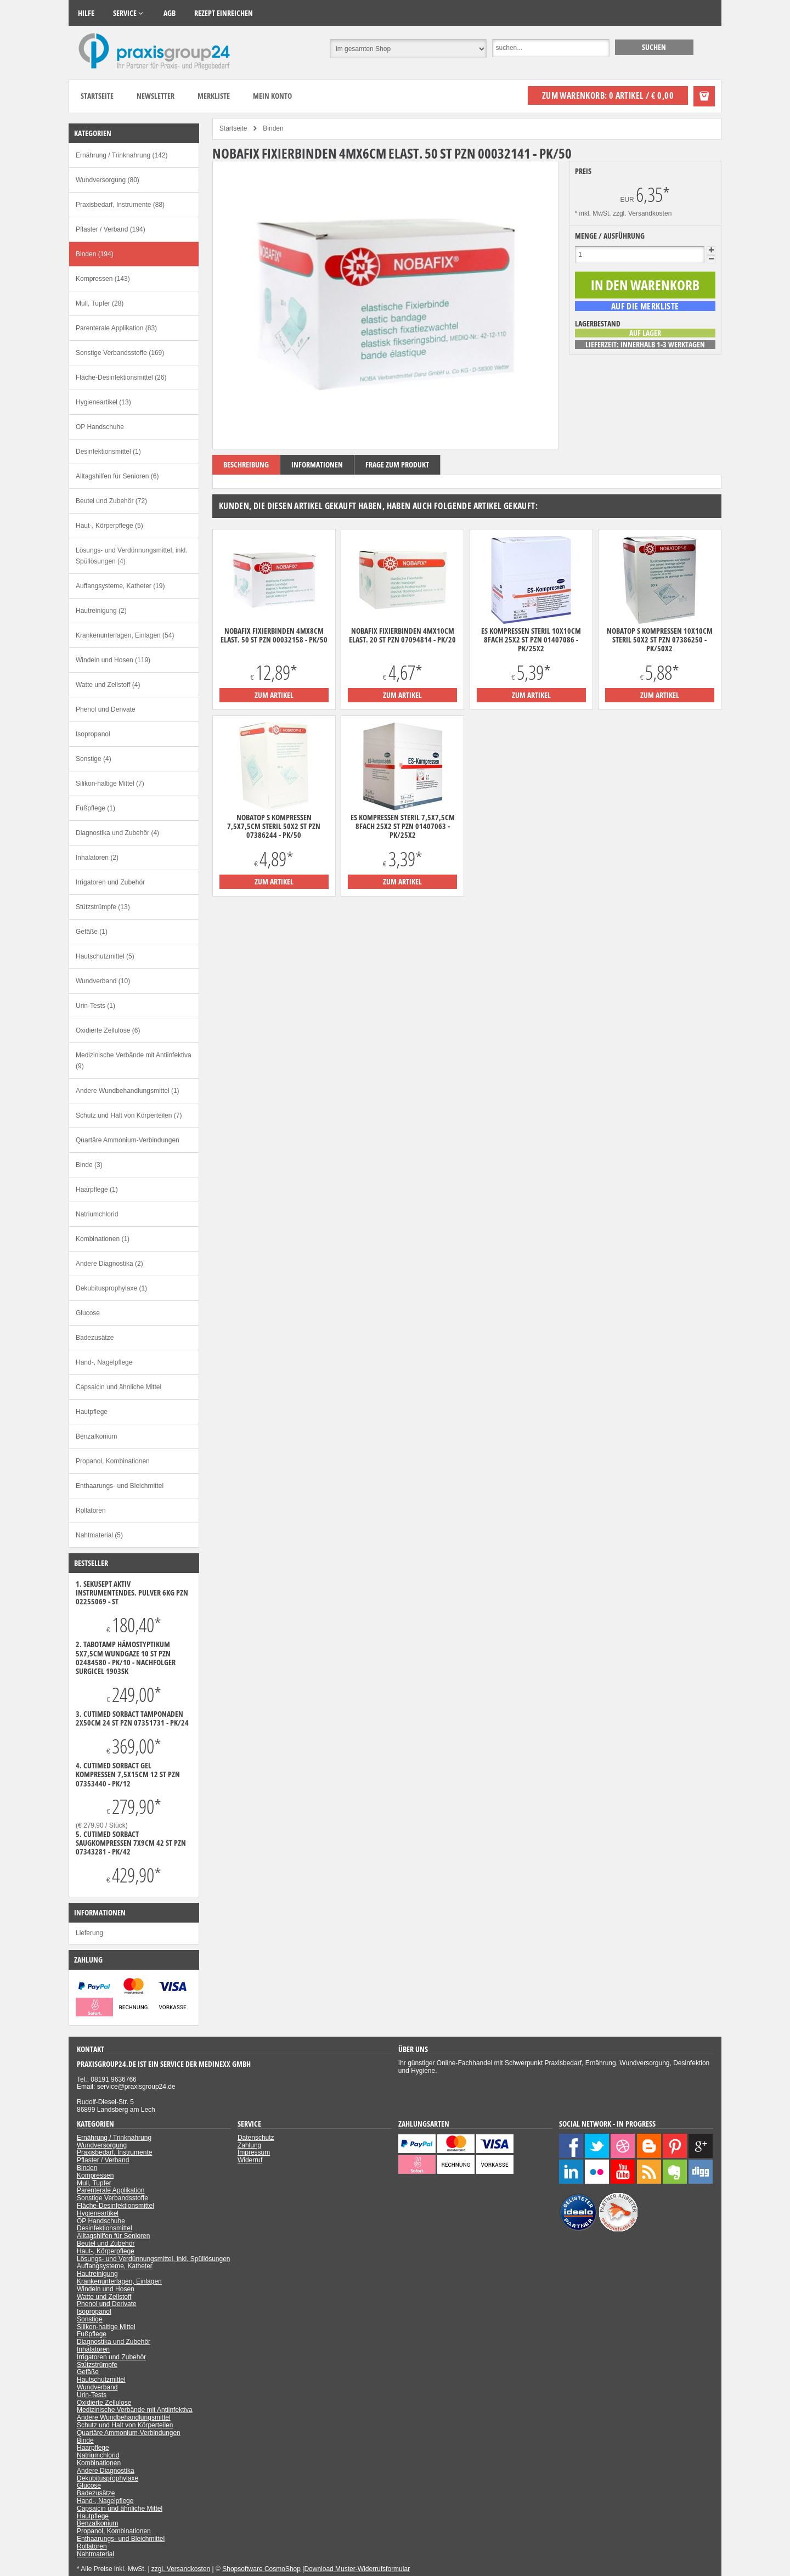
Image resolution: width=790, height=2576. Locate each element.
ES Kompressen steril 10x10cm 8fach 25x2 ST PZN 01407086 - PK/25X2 (531, 640)
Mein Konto (272, 96)
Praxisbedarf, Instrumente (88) (120, 204)
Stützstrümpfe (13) (103, 907)
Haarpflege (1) (97, 1189)
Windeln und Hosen (105, 2289)
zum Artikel (274, 695)
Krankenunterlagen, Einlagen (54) (125, 635)
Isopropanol (93, 734)
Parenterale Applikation (110, 2190)
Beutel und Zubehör (105, 2243)
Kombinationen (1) (102, 1239)
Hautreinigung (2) (101, 611)
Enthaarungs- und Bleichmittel (119, 1486)
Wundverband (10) (103, 981)
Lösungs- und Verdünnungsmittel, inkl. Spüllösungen (153, 2259)
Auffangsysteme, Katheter (115, 2266)
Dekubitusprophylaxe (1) (111, 1288)
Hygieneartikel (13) (103, 402)
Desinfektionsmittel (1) (108, 451)
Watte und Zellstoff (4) (108, 685)
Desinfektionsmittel (104, 2228)
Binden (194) (95, 254)
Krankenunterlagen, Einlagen (119, 2281)
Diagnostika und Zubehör (113, 2342)
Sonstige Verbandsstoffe (112, 2198)
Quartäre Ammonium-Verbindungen (127, 1140)
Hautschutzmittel (101, 2379)
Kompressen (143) (103, 279)
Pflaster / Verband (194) (110, 229)
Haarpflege (93, 2447)
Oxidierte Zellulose (104, 2402)
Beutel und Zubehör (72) (111, 501)
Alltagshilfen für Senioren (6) (117, 476)
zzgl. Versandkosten (642, 213)
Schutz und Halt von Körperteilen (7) (129, 1115)
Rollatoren (91, 1510)
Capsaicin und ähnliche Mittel (118, 1387)
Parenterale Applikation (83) (116, 328)
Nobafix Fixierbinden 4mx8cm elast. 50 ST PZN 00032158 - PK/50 (274, 635)
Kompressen (95, 2175)
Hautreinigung (97, 2274)
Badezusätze (95, 1337)
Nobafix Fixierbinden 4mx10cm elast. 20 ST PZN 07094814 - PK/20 (402, 635)
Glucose (88, 1313)
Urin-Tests (91, 2395)
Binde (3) (89, 1165)
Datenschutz (256, 2137)
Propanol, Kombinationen (113, 1461)
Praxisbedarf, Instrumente (114, 2152)
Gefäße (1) (92, 931)
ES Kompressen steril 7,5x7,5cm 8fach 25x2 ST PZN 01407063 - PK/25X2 (403, 826)
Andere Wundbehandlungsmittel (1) (127, 1091)
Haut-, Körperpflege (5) (109, 525)
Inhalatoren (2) (97, 857)
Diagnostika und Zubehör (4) (117, 833)
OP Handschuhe (100, 427)
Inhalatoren (93, 2349)
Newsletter (155, 96)
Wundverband (97, 2387)
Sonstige (90, 2319)
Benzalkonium (96, 1436)
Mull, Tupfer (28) (99, 303)
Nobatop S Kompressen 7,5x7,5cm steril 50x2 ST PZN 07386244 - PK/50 (273, 826)
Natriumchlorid (97, 1214)
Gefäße (88, 2372)
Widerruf (250, 2160)
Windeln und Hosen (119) (113, 660)
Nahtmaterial (95, 2554)
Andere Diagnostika (105, 2470)
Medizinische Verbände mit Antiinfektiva (135, 2410)
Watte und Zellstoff (104, 2297)
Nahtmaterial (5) (99, 1535)
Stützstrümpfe (97, 2365)
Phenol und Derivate (106, 709)
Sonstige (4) (93, 759)
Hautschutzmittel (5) (105, 956)
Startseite (97, 96)
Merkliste (214, 96)
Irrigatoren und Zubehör (110, 882)
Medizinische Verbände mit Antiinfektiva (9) (133, 1060)
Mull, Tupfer (94, 2183)
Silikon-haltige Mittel (106, 2327)
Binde (85, 2440)
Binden (87, 2168)
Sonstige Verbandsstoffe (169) (120, 353)
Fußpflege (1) (95, 808)
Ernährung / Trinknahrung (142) (121, 155)
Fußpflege (91, 2334)
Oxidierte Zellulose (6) (108, 1030)
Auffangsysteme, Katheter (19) (120, 586)
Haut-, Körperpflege (105, 2251)
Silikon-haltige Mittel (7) (110, 783)
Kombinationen (99, 2463)
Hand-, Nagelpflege (104, 1362)
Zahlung (249, 2145)
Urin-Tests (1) (95, 1006)
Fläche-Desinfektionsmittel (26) (121, 377)
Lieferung (89, 1933)
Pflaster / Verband (103, 2160)
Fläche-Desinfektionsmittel (115, 2205)
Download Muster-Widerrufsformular (357, 2569)
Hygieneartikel (98, 2213)
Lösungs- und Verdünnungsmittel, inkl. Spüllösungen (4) (131, 555)
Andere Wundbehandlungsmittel (124, 2417)
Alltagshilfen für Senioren (113, 2236)
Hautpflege (92, 1412)
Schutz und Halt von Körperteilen (125, 2425)
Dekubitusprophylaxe (107, 2478)
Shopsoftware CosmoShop (261, 2569)
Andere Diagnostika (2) (109, 1263)
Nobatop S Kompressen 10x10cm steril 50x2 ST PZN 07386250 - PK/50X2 (660, 640)
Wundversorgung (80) (107, 180)
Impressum (254, 2152)
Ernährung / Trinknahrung (114, 2137)
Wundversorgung (102, 2145)
